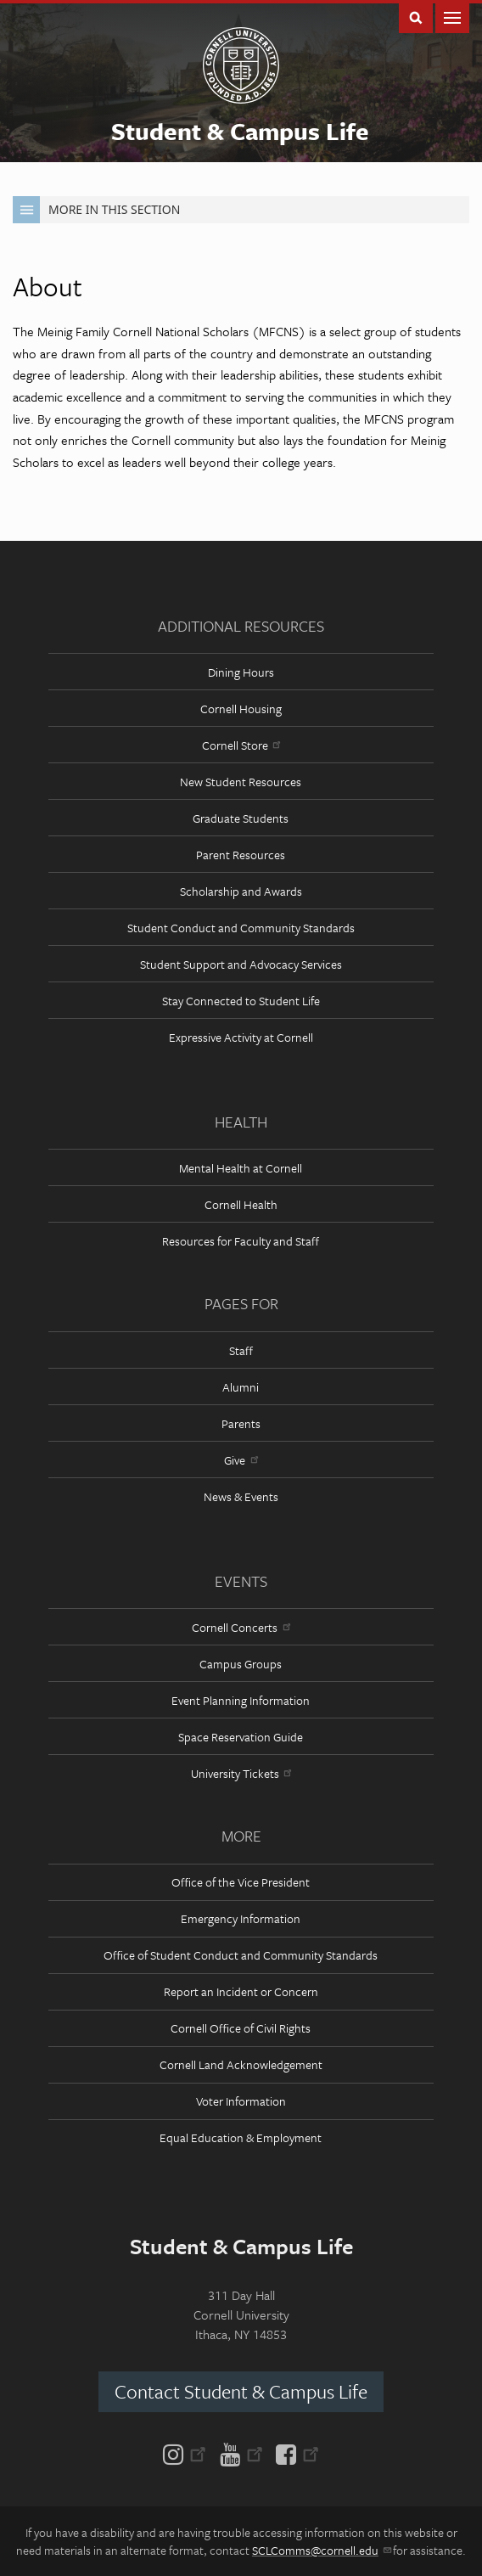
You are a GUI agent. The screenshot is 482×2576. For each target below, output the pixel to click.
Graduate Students (241, 818)
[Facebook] (294, 2453)
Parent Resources (240, 854)
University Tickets (241, 1773)
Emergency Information (240, 1918)
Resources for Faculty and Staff (240, 1241)
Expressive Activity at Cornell (241, 1037)
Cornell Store (241, 745)
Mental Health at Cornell (240, 1168)
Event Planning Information (240, 1700)
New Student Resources (240, 781)
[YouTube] (241, 2453)
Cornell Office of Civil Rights (241, 2028)
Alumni (240, 1387)
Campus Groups (240, 1664)
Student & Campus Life (240, 131)
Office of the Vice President (240, 1882)
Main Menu (452, 16)
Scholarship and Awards (241, 891)
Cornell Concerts (240, 1627)
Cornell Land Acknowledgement (241, 2064)
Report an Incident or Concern (241, 1991)
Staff (241, 1350)
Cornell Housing (241, 708)
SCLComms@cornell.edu (321, 2550)
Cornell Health (241, 1204)
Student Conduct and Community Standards (241, 927)
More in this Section (96, 209)
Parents (241, 1423)
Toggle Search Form (416, 16)
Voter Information (241, 2101)
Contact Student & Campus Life (241, 2391)
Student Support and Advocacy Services (241, 964)
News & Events (241, 1496)
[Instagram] (188, 2453)
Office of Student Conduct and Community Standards (241, 1955)
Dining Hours (241, 672)
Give (240, 1460)
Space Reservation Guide (240, 1737)
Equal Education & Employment (241, 2137)
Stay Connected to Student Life (241, 1001)
